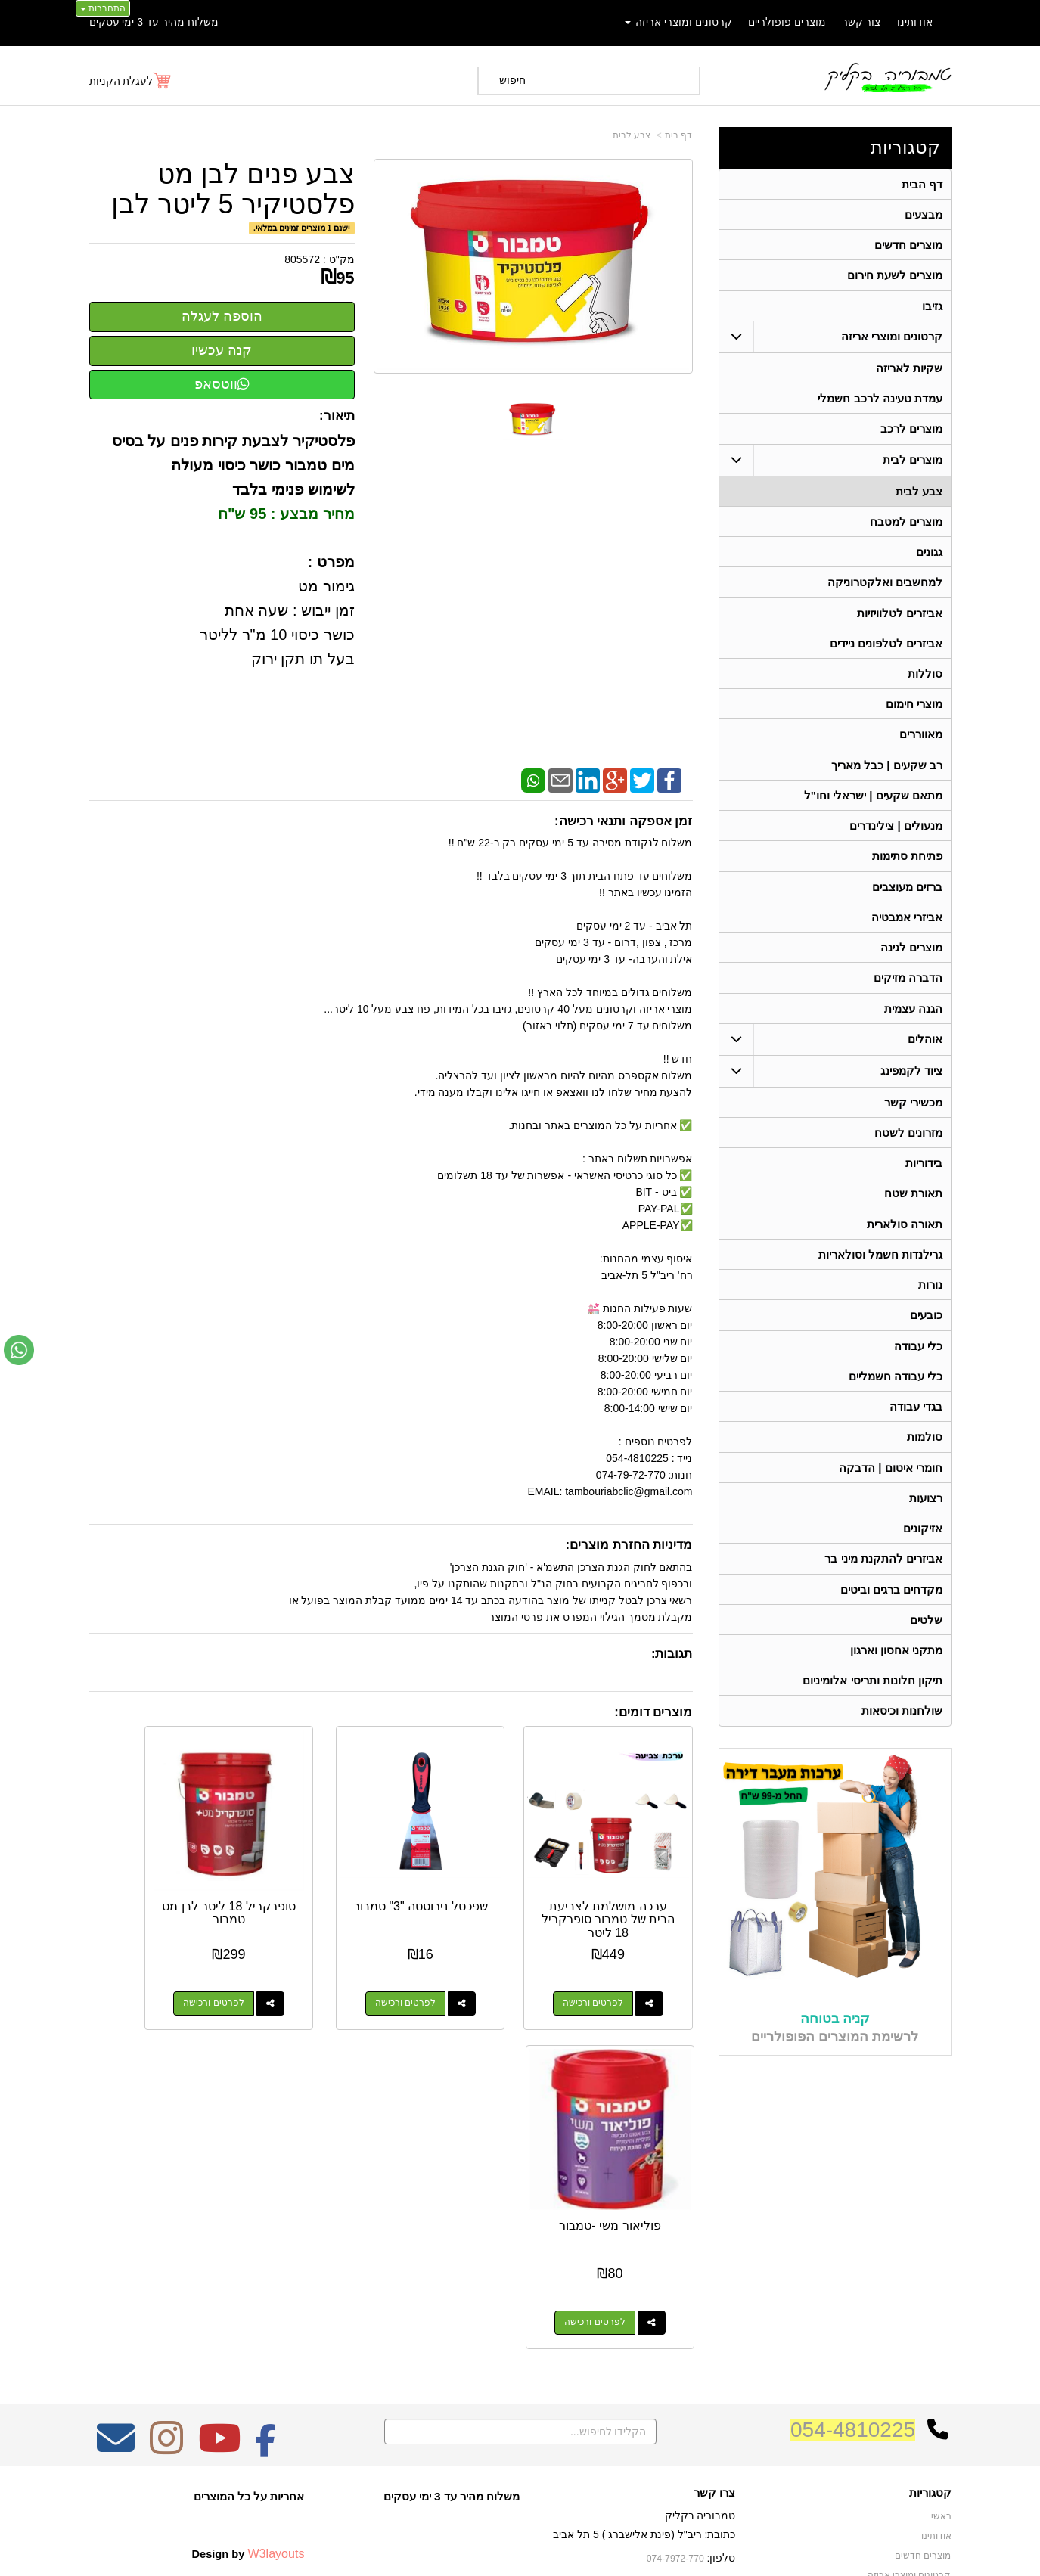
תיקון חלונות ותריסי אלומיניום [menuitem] (872, 1706)
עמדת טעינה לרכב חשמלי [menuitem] (880, 402)
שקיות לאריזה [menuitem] (909, 371)
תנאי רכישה (712, 2310)
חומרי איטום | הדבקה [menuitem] (890, 1489)
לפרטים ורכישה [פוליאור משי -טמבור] (140, 1968)
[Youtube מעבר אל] (219, 2180)
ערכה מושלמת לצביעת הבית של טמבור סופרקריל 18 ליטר (625, 1891)
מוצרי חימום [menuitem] (914, 712)
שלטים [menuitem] (926, 1644)
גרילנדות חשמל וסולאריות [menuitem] (880, 1272)
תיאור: (337, 415)
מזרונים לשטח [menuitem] (908, 1148)
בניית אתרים (455, 2550)
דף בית (678, 135)
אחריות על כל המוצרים (249, 2228)
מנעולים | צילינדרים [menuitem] (895, 836)
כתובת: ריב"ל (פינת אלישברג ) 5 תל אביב (644, 2267)
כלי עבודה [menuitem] (918, 1365)
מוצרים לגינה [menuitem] (911, 960)
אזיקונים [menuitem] (922, 1551)
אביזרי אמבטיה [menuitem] (906, 929)
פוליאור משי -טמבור (155, 1878)
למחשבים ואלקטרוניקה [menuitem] (884, 588)
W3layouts (275, 2285)
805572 (302, 259)
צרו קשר (714, 2225)
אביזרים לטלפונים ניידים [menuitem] (885, 650)
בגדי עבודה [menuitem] (915, 1427)
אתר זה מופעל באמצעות (520, 2550)
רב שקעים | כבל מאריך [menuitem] (886, 774)
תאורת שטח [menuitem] (913, 1210)
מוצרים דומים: (653, 1712)
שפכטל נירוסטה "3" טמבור (469, 1878)
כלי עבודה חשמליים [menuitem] (895, 1396)
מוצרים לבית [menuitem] (912, 464)
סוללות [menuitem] (925, 681)
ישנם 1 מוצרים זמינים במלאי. (301, 227)
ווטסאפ (222, 384)
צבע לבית (631, 135)
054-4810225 (852, 2162)
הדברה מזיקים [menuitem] (908, 991)
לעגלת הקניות (121, 81)
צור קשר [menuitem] (861, 22)
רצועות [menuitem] (925, 1520)
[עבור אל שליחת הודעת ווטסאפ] (19, 1350)
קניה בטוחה (835, 2045)
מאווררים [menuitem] (920, 743)
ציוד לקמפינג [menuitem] (911, 1085)
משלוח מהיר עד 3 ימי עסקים (154, 22)
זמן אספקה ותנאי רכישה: (623, 821)
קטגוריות (905, 147)
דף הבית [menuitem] (922, 184)
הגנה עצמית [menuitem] (913, 1022)
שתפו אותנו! (712, 2349)
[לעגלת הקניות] (131, 81)
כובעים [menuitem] (926, 1334)
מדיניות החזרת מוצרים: (629, 1545)
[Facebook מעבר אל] (266, 2180)
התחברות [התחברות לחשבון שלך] (103, 8)
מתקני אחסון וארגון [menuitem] (895, 1675)
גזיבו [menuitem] (932, 308)
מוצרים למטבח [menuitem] (906, 526)
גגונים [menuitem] (929, 557)
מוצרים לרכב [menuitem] (911, 433)
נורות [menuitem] (930, 1303)
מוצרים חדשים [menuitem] (908, 246)
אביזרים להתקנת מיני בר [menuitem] (883, 1582)
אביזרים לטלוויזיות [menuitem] (899, 619)
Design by (247, 2285)
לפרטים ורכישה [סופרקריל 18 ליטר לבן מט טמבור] (297, 1968)
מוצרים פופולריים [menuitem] (787, 22)
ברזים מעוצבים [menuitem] (907, 898)
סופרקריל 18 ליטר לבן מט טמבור (312, 1878)
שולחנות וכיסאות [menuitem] (901, 1737)
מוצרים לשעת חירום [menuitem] (894, 277)
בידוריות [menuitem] (923, 1179)
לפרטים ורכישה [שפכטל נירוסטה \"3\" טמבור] (454, 1968)
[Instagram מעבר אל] (166, 2180)
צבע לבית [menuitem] (919, 495)
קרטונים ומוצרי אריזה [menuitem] (678, 22)
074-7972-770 (676, 2291)
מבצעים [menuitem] (923, 215)
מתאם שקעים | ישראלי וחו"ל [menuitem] (872, 805)
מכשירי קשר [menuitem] (913, 1117)
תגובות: (672, 1653)
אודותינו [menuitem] (915, 22)
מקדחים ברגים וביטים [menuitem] (891, 1613)
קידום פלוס (496, 2550)
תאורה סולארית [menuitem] (904, 1241)
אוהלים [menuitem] (925, 1053)
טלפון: (721, 2290)
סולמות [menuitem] (924, 1458)
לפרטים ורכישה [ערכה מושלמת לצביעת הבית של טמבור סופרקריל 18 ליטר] (610, 1968)
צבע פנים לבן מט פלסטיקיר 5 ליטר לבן (233, 189)
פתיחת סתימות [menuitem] (907, 867)
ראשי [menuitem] (941, 2248)
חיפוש (512, 80)
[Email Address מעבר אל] (116, 2180)
